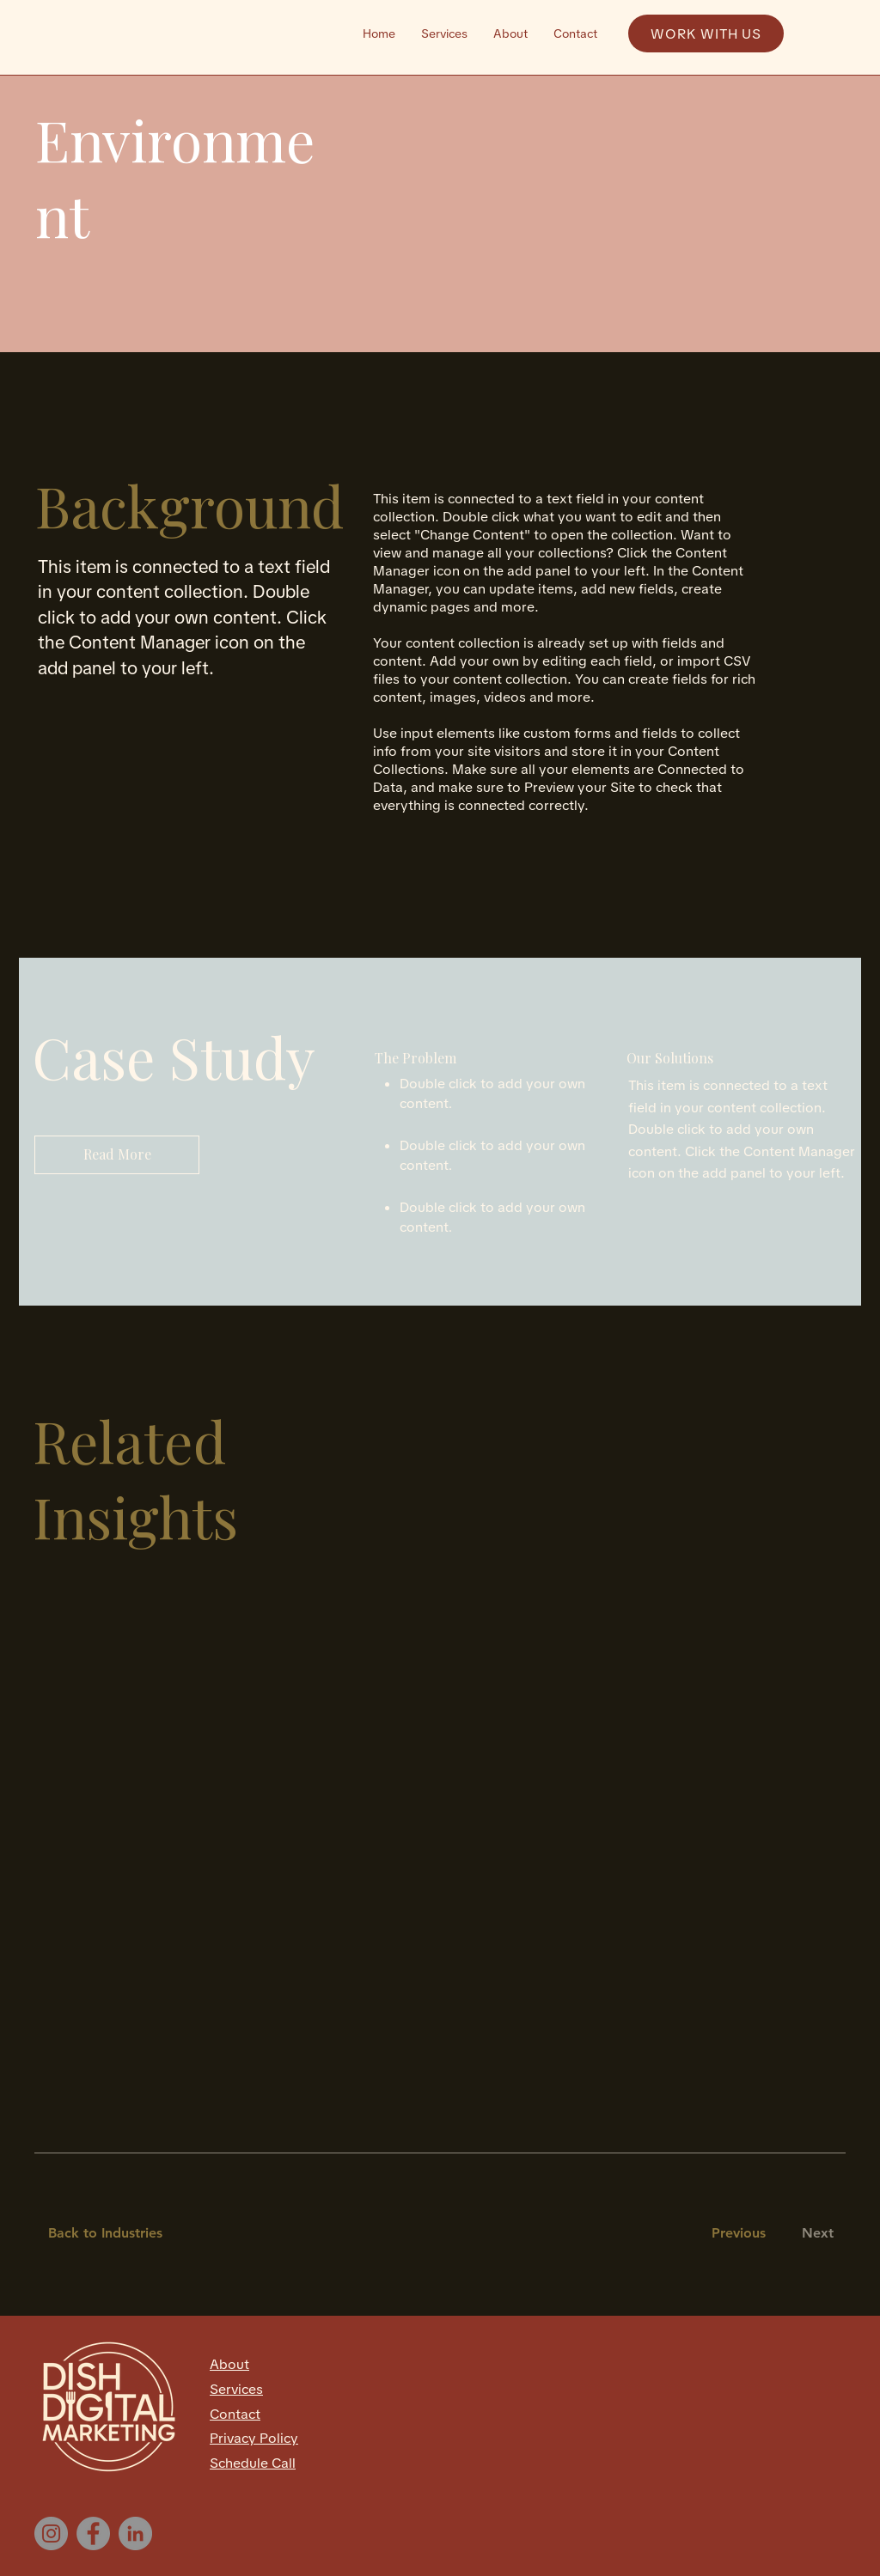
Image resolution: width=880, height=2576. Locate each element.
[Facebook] (93, 2533)
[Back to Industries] (115, 2233)
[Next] (814, 2233)
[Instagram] (51, 2533)
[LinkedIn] (135, 2533)
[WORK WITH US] (706, 33)
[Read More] (116, 1155)
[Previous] (738, 2233)
